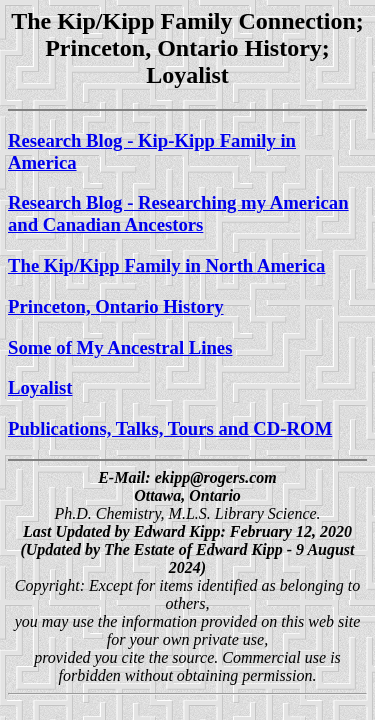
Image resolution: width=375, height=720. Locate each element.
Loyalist (40, 387)
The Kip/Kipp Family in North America (166, 265)
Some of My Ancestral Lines (120, 347)
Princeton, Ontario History (116, 306)
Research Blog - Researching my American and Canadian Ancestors (178, 213)
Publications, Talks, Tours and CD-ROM (170, 428)
